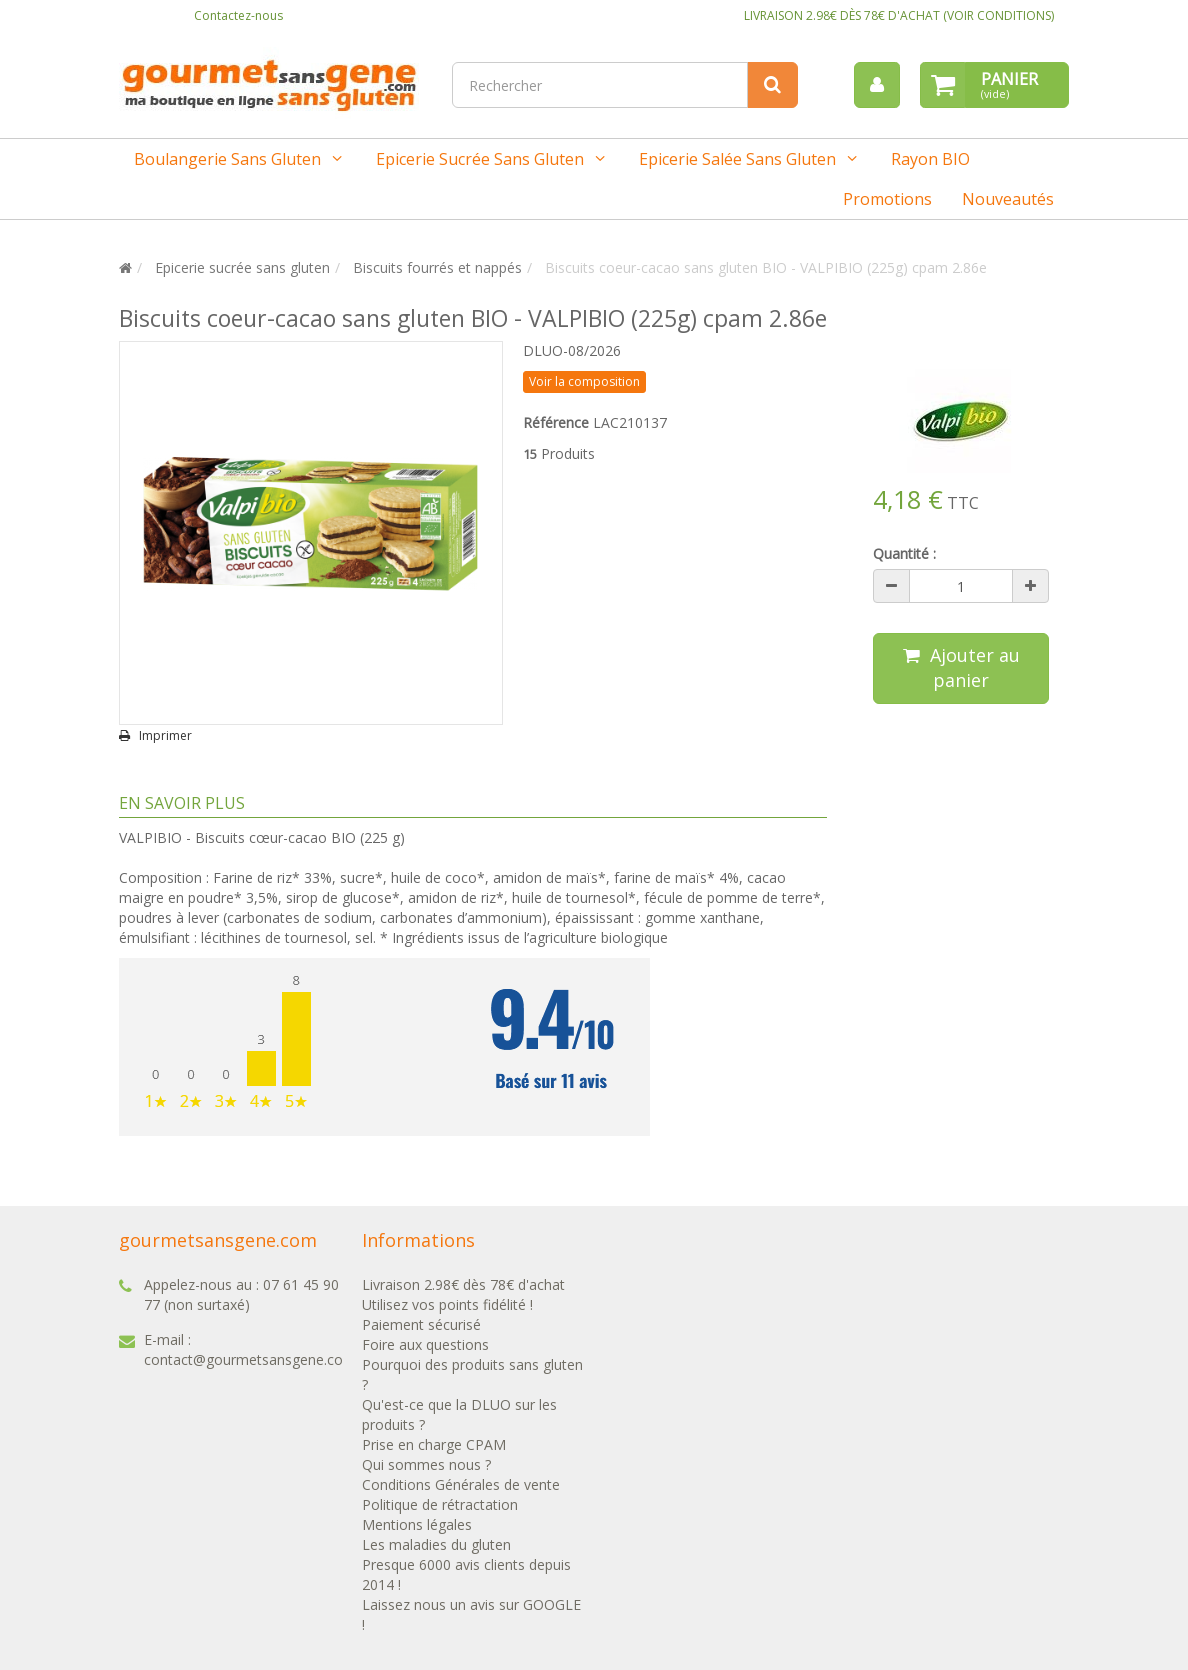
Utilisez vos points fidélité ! (447, 1304)
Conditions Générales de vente (461, 1484)
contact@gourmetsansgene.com (250, 1359)
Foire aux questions (425, 1344)
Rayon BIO (930, 159)
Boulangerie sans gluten (227, 159)
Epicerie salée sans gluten (737, 159)
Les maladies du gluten (436, 1544)
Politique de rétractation (440, 1504)
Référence (556, 422)
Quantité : (904, 553)
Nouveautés (1008, 199)
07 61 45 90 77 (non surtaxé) (241, 1294)
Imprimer (165, 736)
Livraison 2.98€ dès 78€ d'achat (463, 1284)
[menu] (877, 85)
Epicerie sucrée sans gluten (480, 159)
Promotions (887, 199)
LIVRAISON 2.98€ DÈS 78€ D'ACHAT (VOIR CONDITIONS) (899, 15)
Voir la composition (584, 381)
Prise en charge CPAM (434, 1444)
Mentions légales (417, 1524)
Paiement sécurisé (421, 1324)
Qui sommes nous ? (426, 1464)
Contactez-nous (238, 15)
